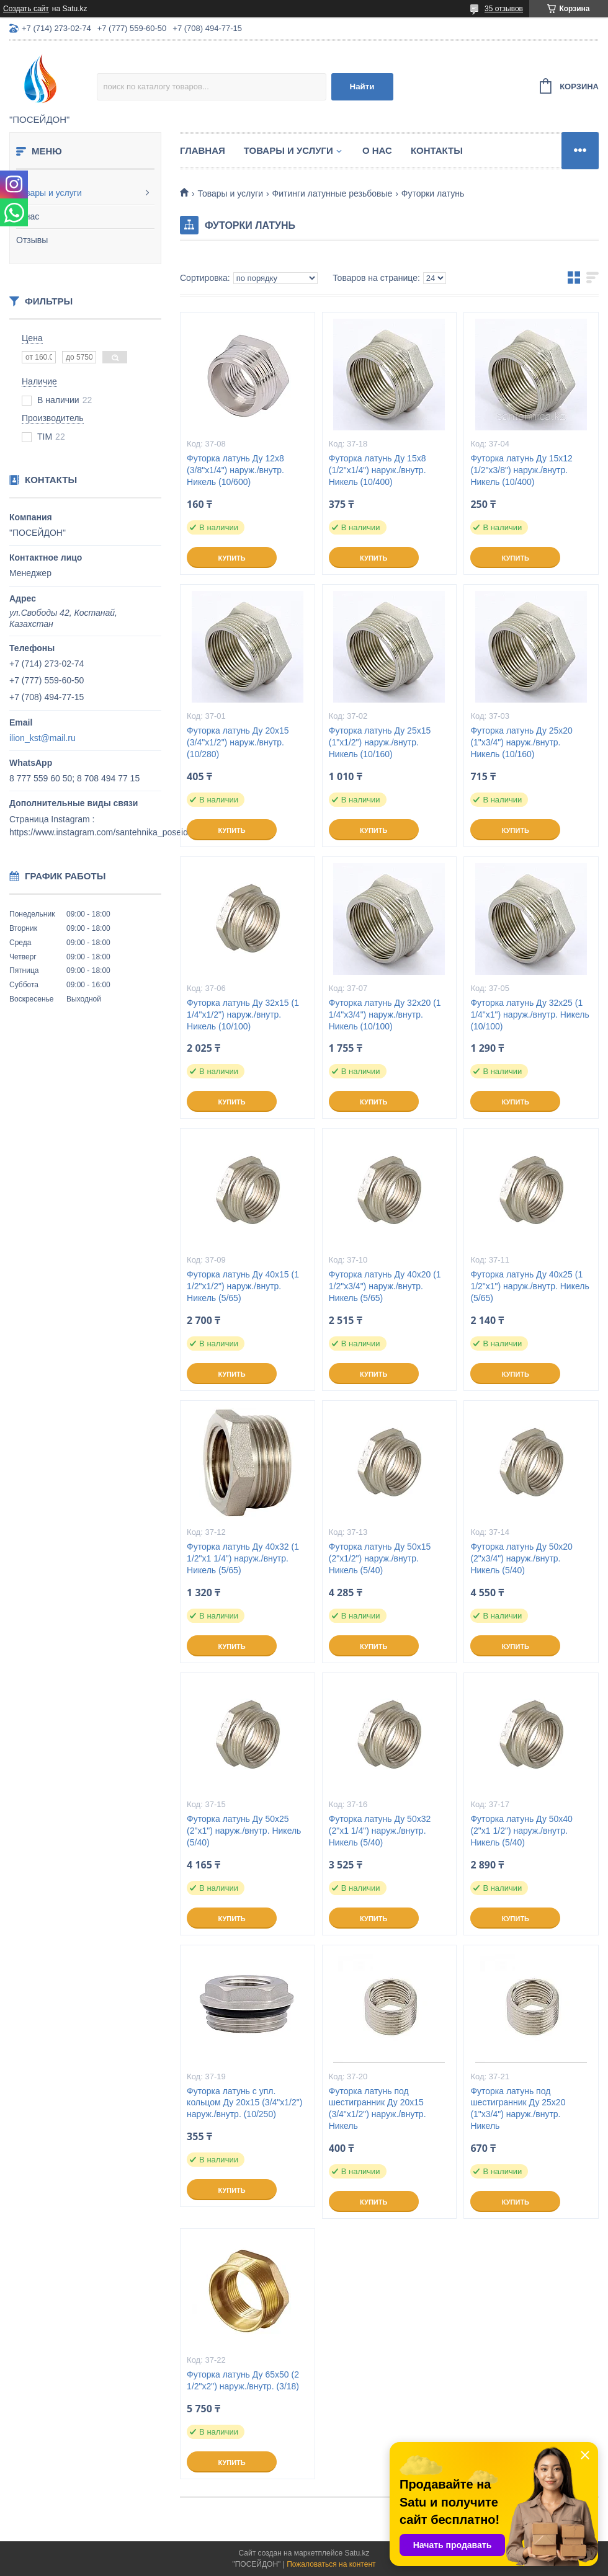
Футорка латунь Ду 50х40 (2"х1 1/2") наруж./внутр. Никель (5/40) (521, 1830)
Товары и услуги (49, 193)
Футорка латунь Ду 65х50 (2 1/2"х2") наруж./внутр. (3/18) (243, 2380)
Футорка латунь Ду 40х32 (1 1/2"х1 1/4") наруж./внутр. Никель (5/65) (243, 1558)
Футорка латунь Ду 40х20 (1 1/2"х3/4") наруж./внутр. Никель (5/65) (385, 1286)
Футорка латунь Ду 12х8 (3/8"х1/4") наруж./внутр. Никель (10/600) (235, 470)
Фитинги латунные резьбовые (332, 193)
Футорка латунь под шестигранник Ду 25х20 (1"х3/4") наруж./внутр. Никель (517, 2108)
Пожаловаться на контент (331, 2564)
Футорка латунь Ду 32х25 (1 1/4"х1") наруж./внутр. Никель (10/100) (529, 1014)
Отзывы (32, 240)
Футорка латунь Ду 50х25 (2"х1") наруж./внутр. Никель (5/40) (244, 1830)
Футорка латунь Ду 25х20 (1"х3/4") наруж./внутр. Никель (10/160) (521, 742)
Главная (202, 150)
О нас (27, 216)
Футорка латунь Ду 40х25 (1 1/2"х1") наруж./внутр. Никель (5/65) (529, 1286)
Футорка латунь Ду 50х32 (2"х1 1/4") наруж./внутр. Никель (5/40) (380, 1830)
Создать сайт (26, 8)
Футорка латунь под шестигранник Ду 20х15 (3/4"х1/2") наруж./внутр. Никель (377, 2108)
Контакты (437, 150)
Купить (231, 558)
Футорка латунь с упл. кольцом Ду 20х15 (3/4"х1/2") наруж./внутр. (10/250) (244, 2103)
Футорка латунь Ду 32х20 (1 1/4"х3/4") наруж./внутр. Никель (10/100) (385, 1014)
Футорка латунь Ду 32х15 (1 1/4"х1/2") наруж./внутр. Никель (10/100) (243, 1014)
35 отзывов (504, 8)
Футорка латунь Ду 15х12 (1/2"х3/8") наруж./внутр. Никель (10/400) (521, 470)
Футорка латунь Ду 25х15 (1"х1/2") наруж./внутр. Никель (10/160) (380, 742)
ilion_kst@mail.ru (42, 738)
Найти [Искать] (362, 86)
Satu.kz (356, 2553)
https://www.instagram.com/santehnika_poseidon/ (104, 832)
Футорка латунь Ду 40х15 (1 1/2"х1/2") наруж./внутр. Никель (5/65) (243, 1286)
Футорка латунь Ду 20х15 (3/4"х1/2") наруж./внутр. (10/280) (238, 742)
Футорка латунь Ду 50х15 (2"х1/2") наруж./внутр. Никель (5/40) (380, 1558)
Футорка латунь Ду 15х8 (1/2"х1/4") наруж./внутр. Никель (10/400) (377, 470)
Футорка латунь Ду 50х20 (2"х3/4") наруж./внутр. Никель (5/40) (521, 1558)
